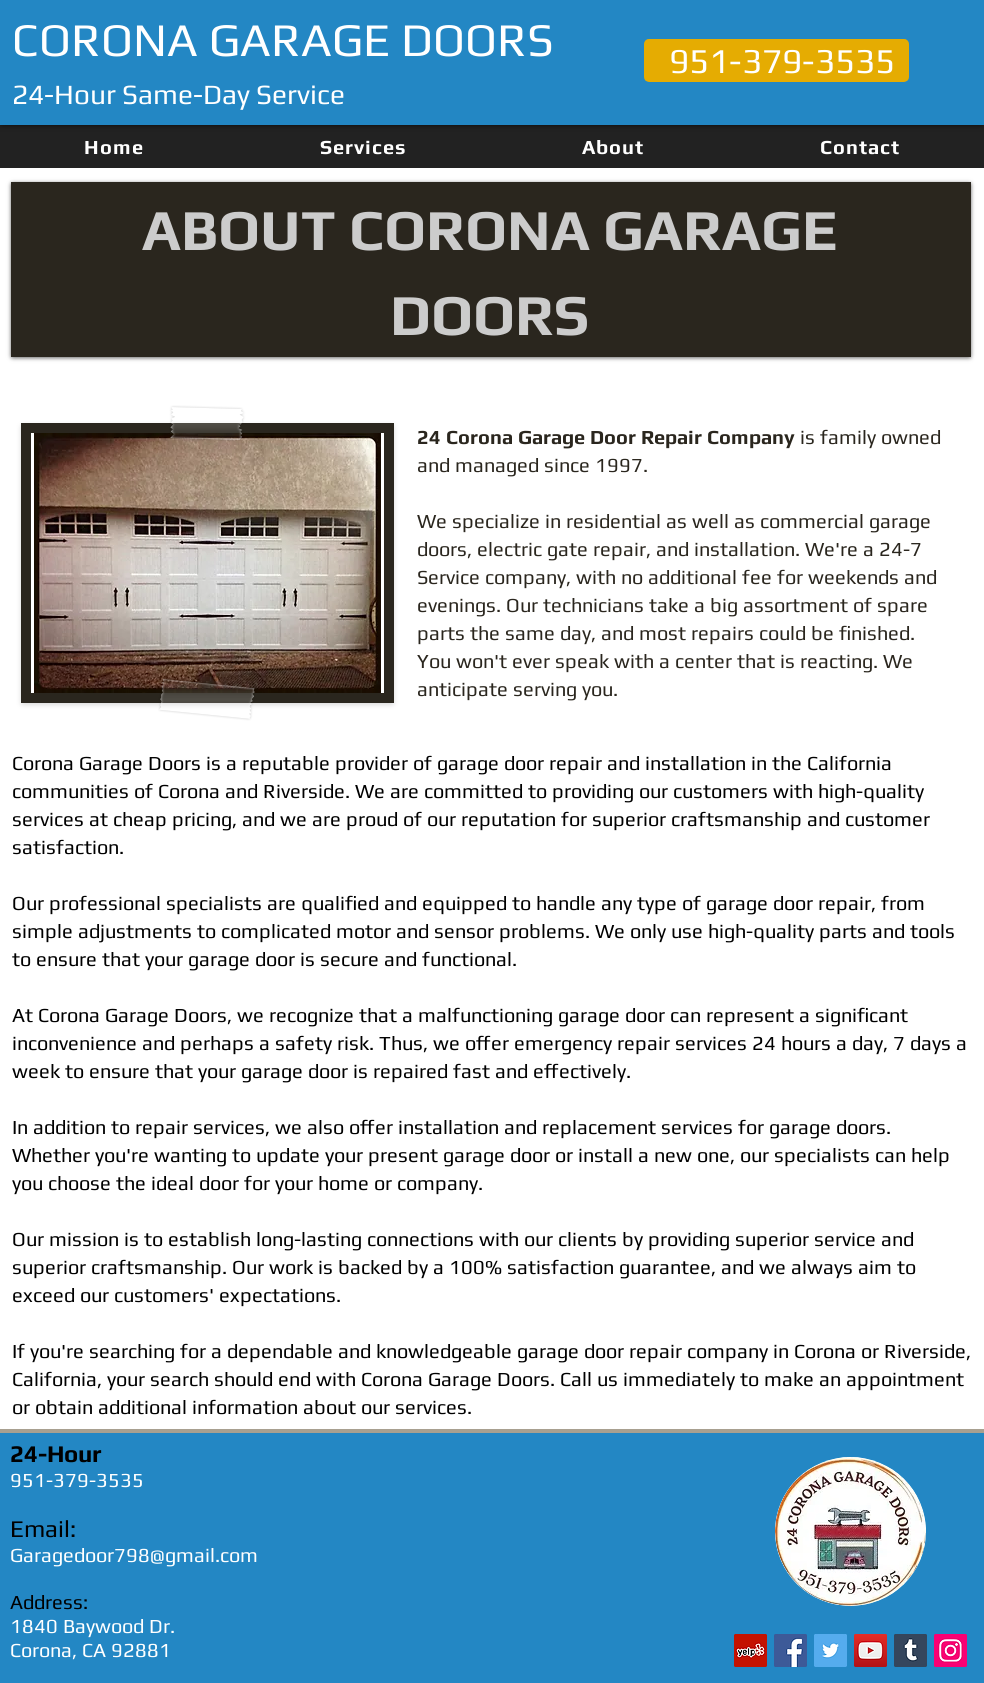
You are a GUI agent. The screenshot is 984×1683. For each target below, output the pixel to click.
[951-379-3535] (776, 60)
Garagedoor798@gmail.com (134, 1554)
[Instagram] (950, 1650)
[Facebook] (790, 1650)
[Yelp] (750, 1650)
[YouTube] (870, 1650)
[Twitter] (830, 1650)
